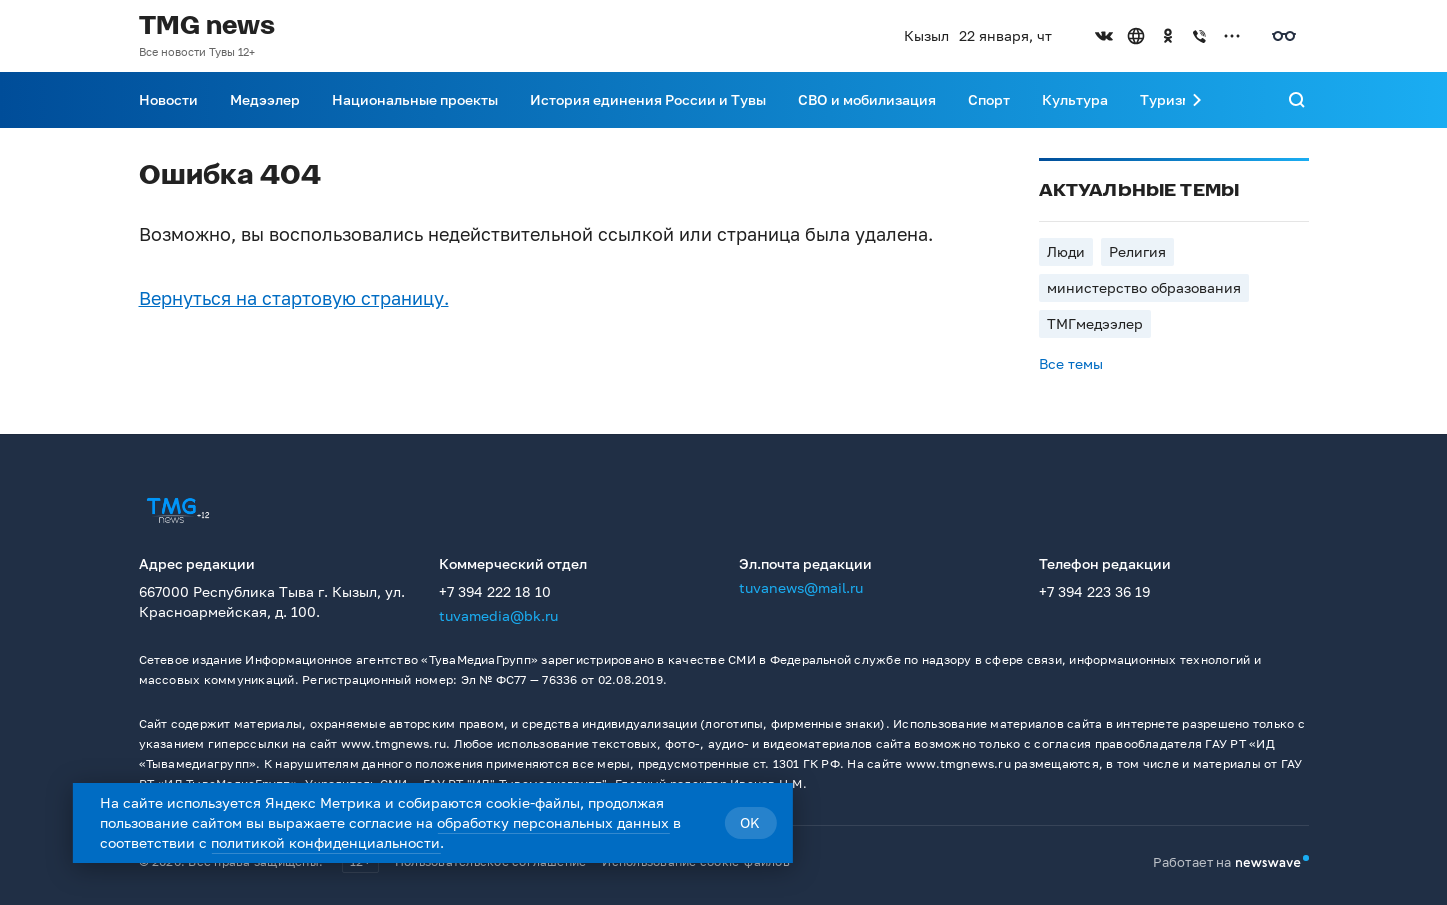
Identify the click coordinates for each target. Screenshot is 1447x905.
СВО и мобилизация (867, 99)
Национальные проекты (415, 99)
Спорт (989, 99)
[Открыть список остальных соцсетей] (1232, 36)
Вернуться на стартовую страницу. (294, 298)
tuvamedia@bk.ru (498, 615)
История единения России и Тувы (648, 99)
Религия (1137, 251)
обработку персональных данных (553, 822)
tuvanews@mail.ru (801, 587)
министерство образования (1144, 287)
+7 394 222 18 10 (495, 591)
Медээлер (265, 99)
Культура (1075, 99)
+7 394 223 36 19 (1094, 591)
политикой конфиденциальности (325, 842)
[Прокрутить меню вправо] (1197, 100)
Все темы (1071, 363)
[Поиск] (1297, 100)
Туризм (1166, 99)
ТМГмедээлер (1095, 323)
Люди (1066, 251)
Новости (168, 99)
